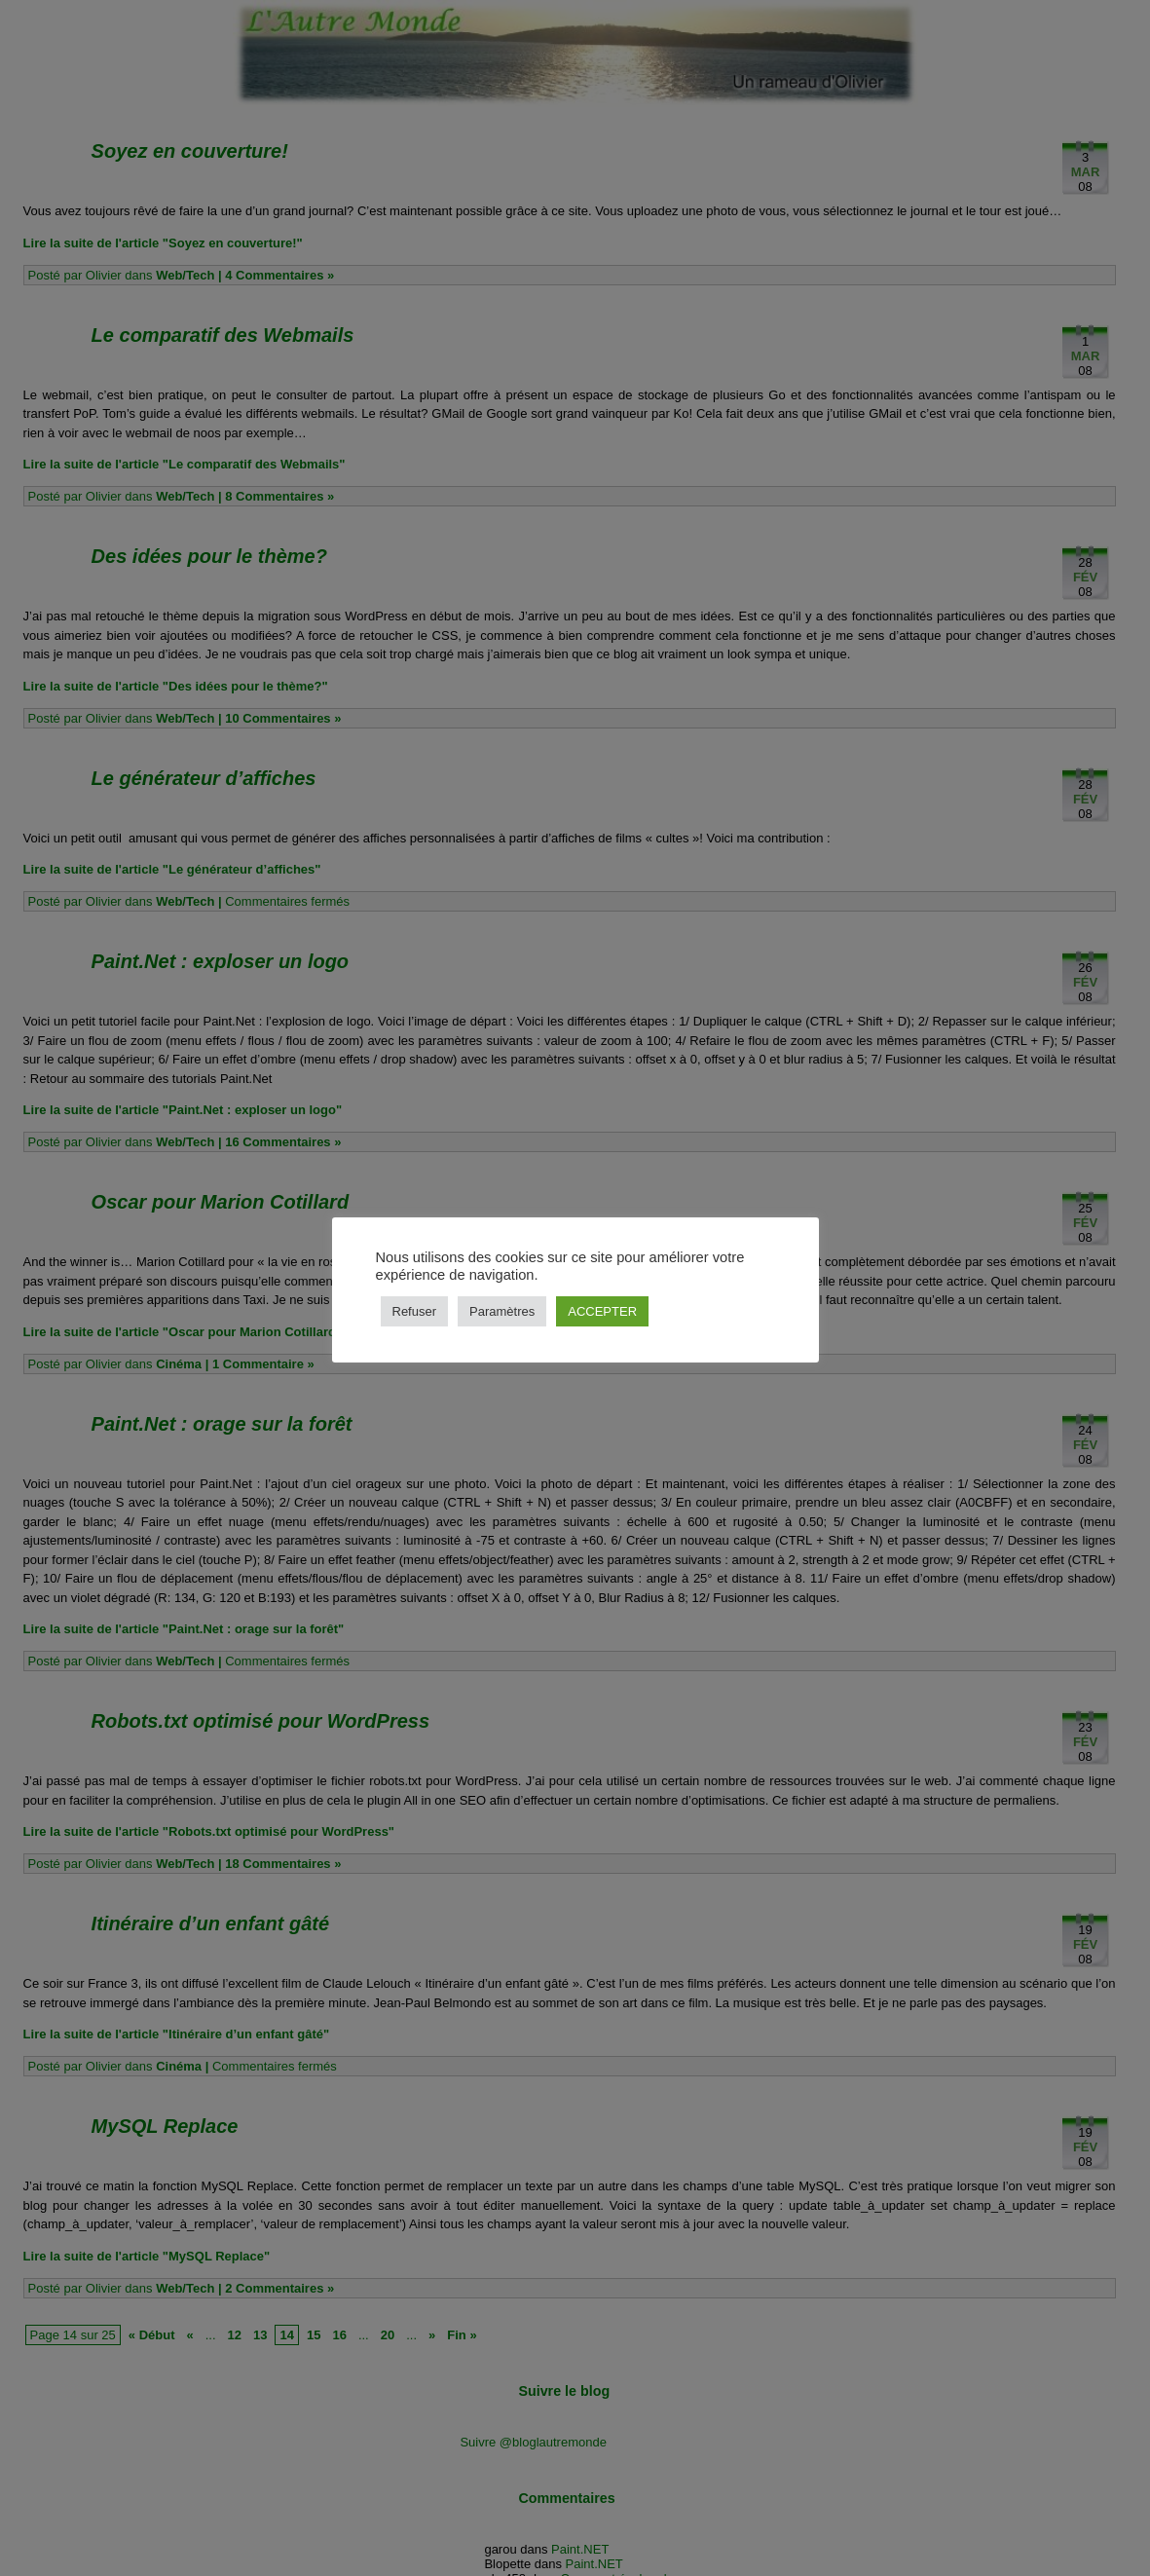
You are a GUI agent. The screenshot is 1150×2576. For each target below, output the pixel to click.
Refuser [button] (414, 1311)
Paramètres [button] (502, 1311)
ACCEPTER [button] (602, 1311)
